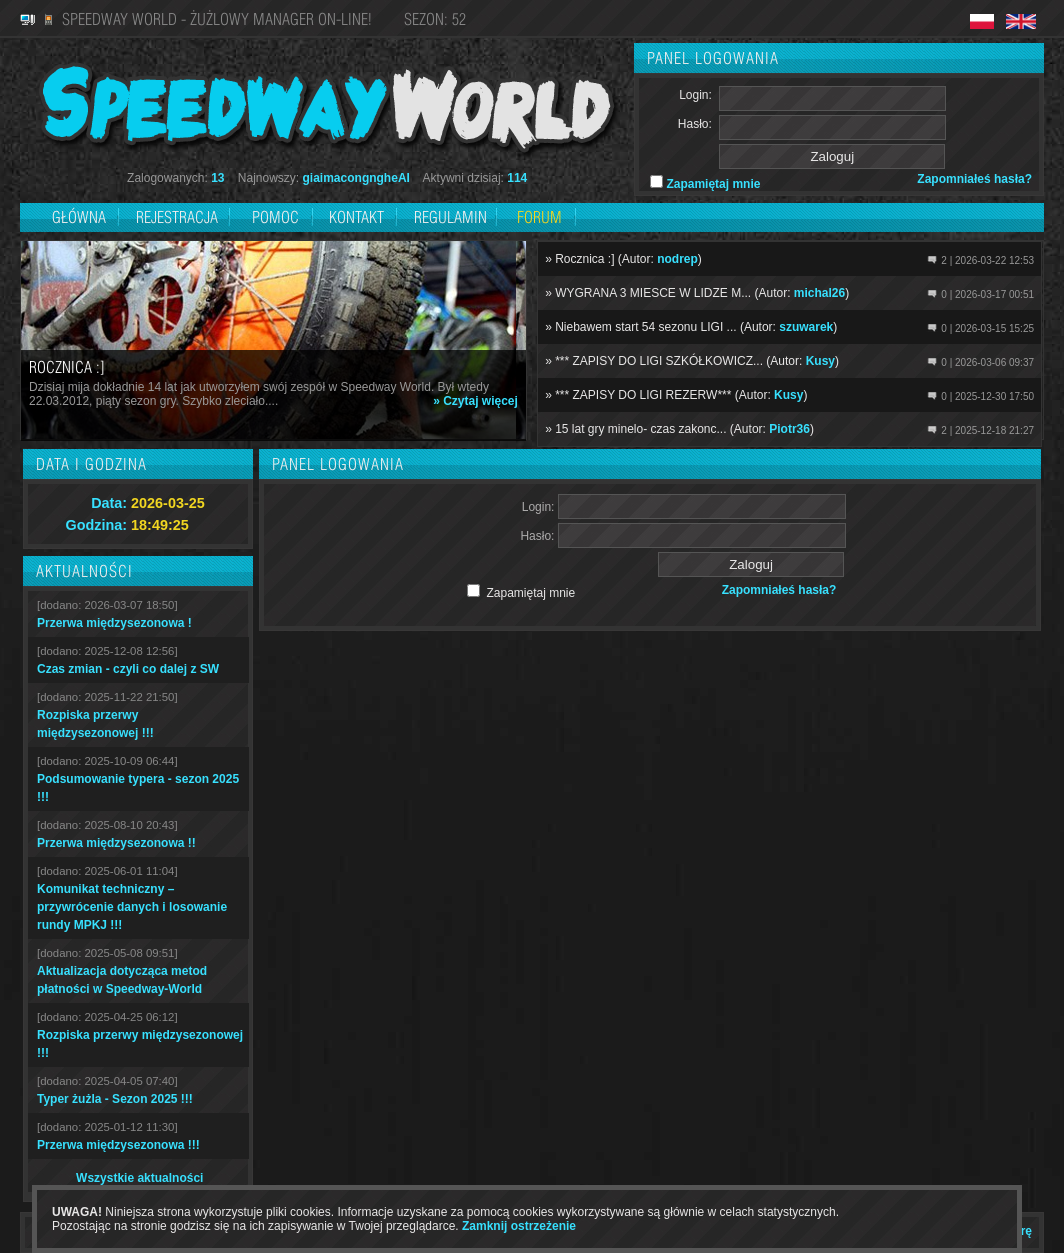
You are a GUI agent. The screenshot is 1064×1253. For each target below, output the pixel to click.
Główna (79, 217)
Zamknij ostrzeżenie (519, 1226)
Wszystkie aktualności (139, 1178)
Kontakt (356, 217)
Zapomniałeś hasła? (974, 179)
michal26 (819, 293)
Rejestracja (179, 217)
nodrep (677, 259)
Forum (539, 217)
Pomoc (275, 217)
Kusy (820, 361)
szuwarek (806, 327)
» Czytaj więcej (475, 401)
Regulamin (450, 217)
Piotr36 (789, 429)
